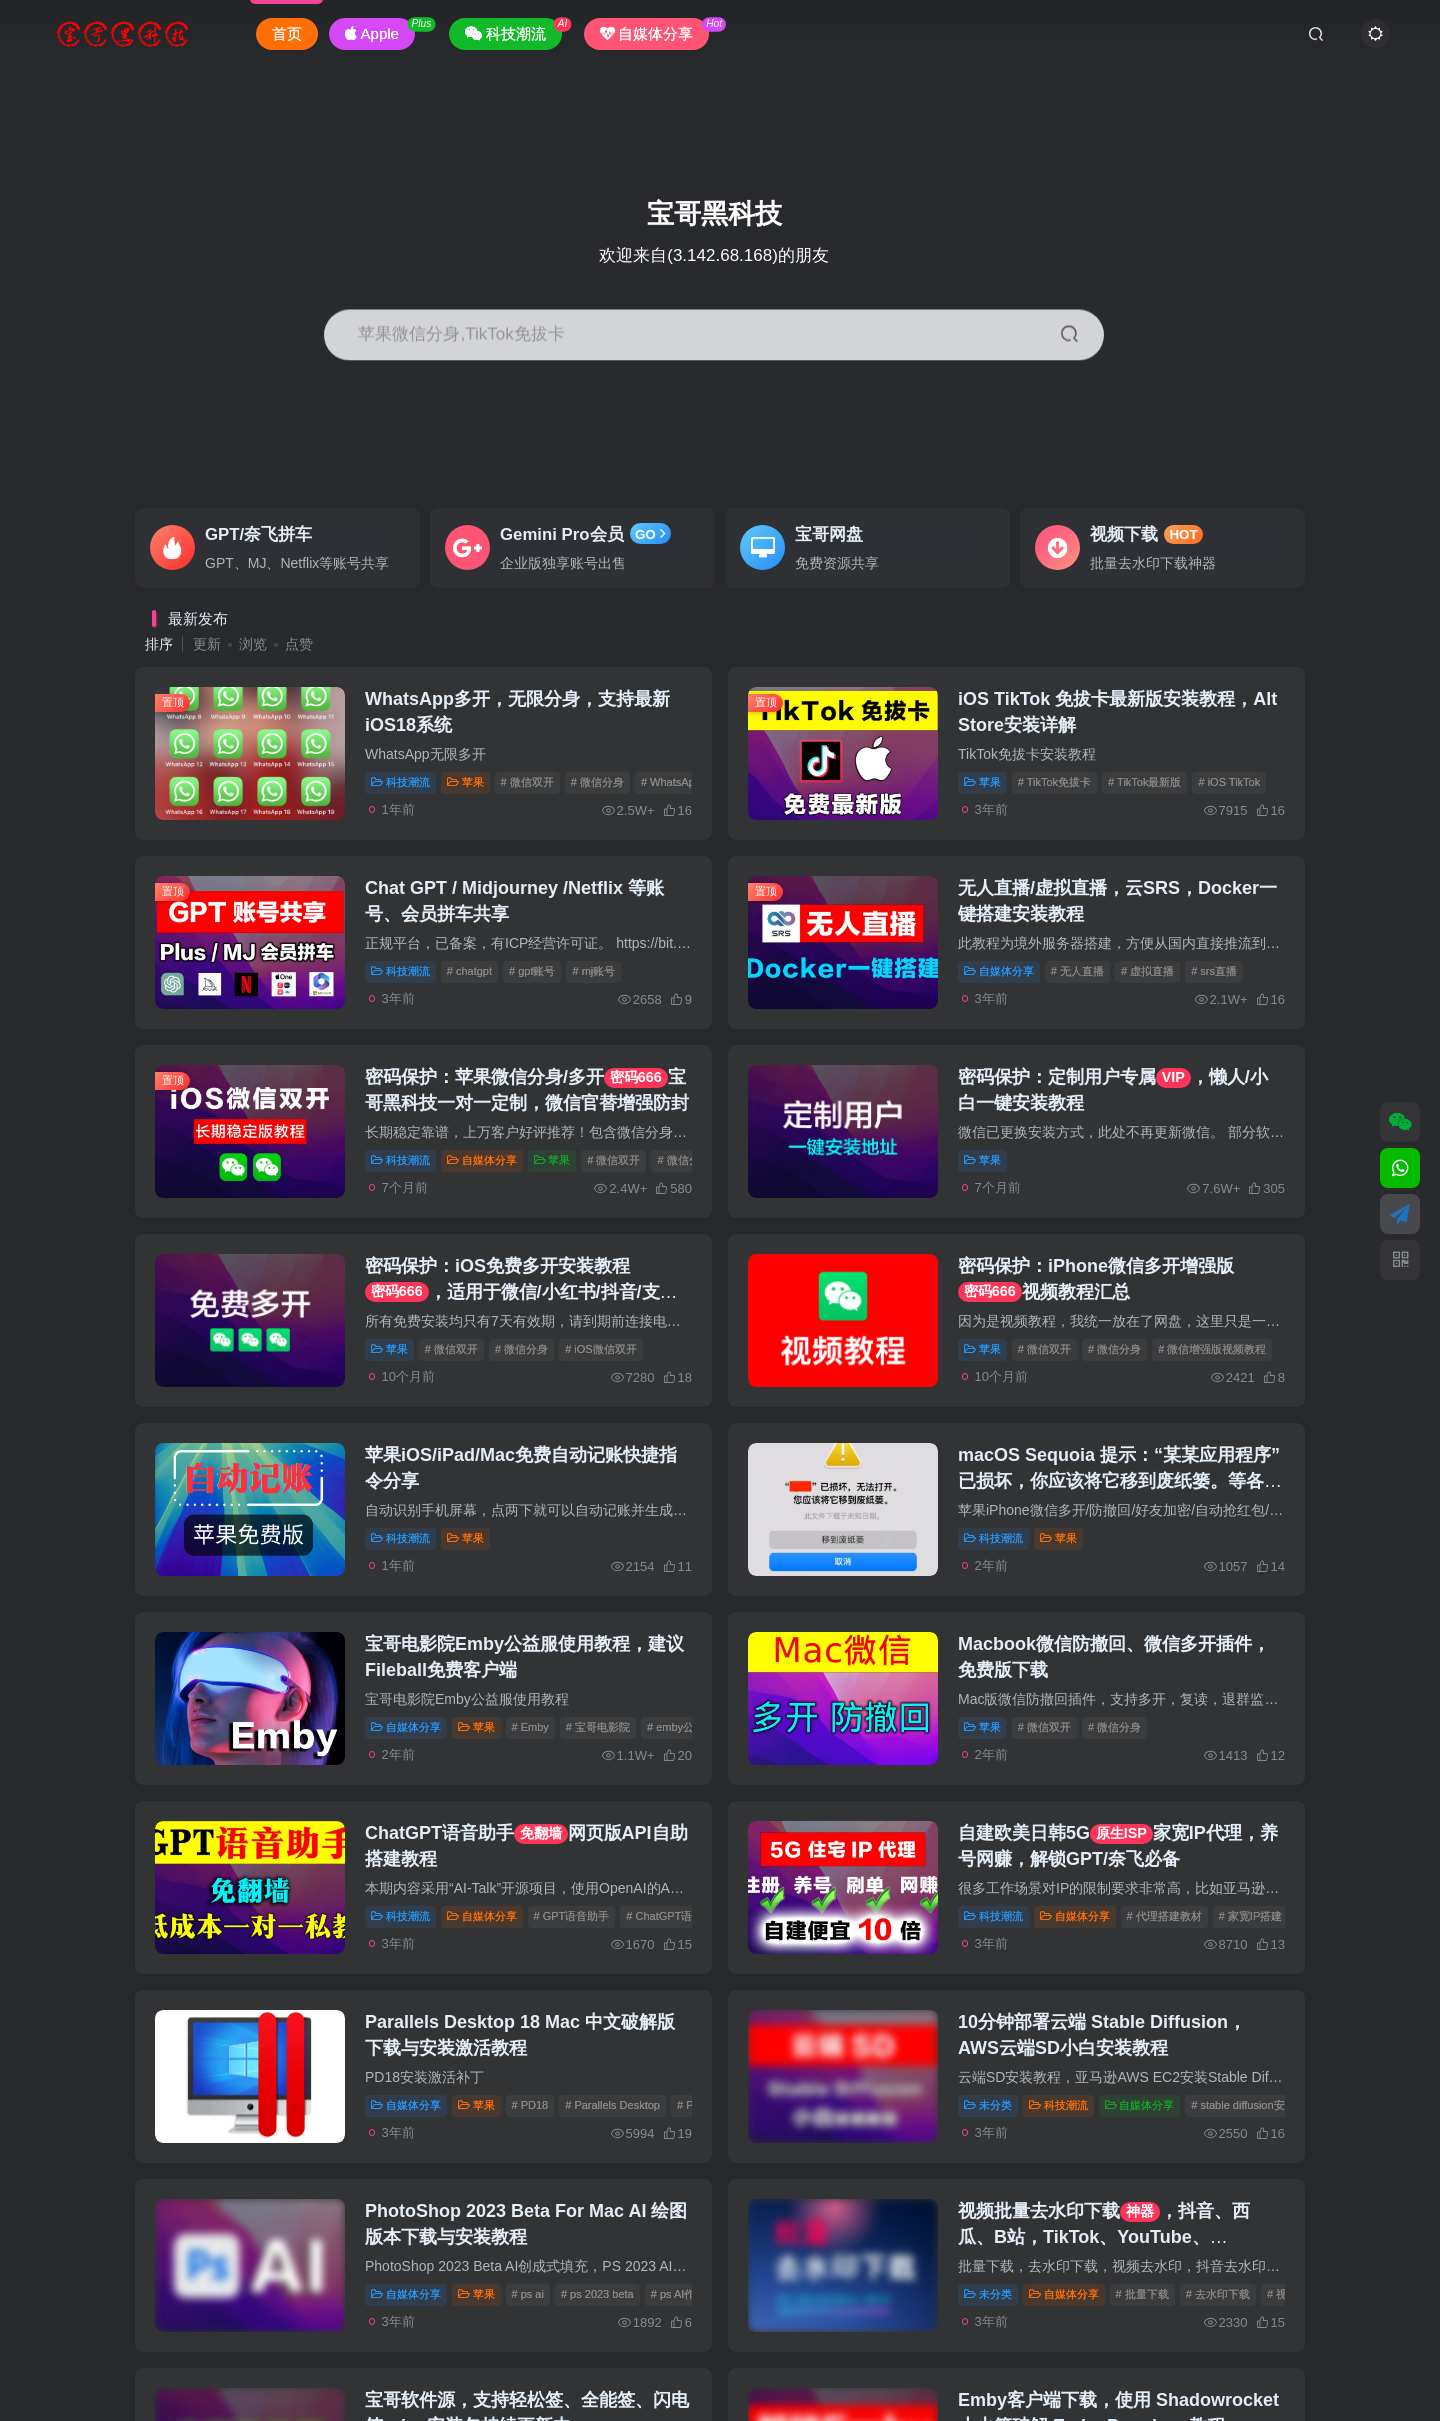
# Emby (530, 1727)
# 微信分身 (597, 782)
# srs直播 (1214, 971)
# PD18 (530, 2105)
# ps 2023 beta (597, 2294)
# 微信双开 (527, 782)
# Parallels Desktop (612, 2105)
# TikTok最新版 (1144, 782)
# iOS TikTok (1229, 782)
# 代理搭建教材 (1164, 1916)
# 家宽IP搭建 (1251, 1916)
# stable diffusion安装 (1243, 2105)
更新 (207, 644)
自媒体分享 (999, 971)
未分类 (988, 2105)
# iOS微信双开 (601, 1349)
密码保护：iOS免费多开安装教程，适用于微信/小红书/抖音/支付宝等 (521, 1291)
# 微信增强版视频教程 (1212, 1349)
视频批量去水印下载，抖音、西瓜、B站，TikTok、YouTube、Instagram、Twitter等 (1104, 2236)
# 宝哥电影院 (598, 1727)
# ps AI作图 (679, 2294)
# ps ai (528, 2294)
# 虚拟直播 (1147, 971)
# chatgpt (469, 971)
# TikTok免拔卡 (1054, 782)
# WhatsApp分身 (682, 782)
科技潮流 (400, 782)
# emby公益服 (681, 1727)
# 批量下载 (1142, 2294)
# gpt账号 (532, 971)
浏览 (253, 644)
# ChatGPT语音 (664, 1916)
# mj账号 (593, 971)
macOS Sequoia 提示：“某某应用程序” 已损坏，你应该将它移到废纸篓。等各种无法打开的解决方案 (1120, 1480)
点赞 (299, 644)
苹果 (465, 782)
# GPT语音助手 (572, 1916)
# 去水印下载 (1218, 2294)
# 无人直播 (1077, 971)
